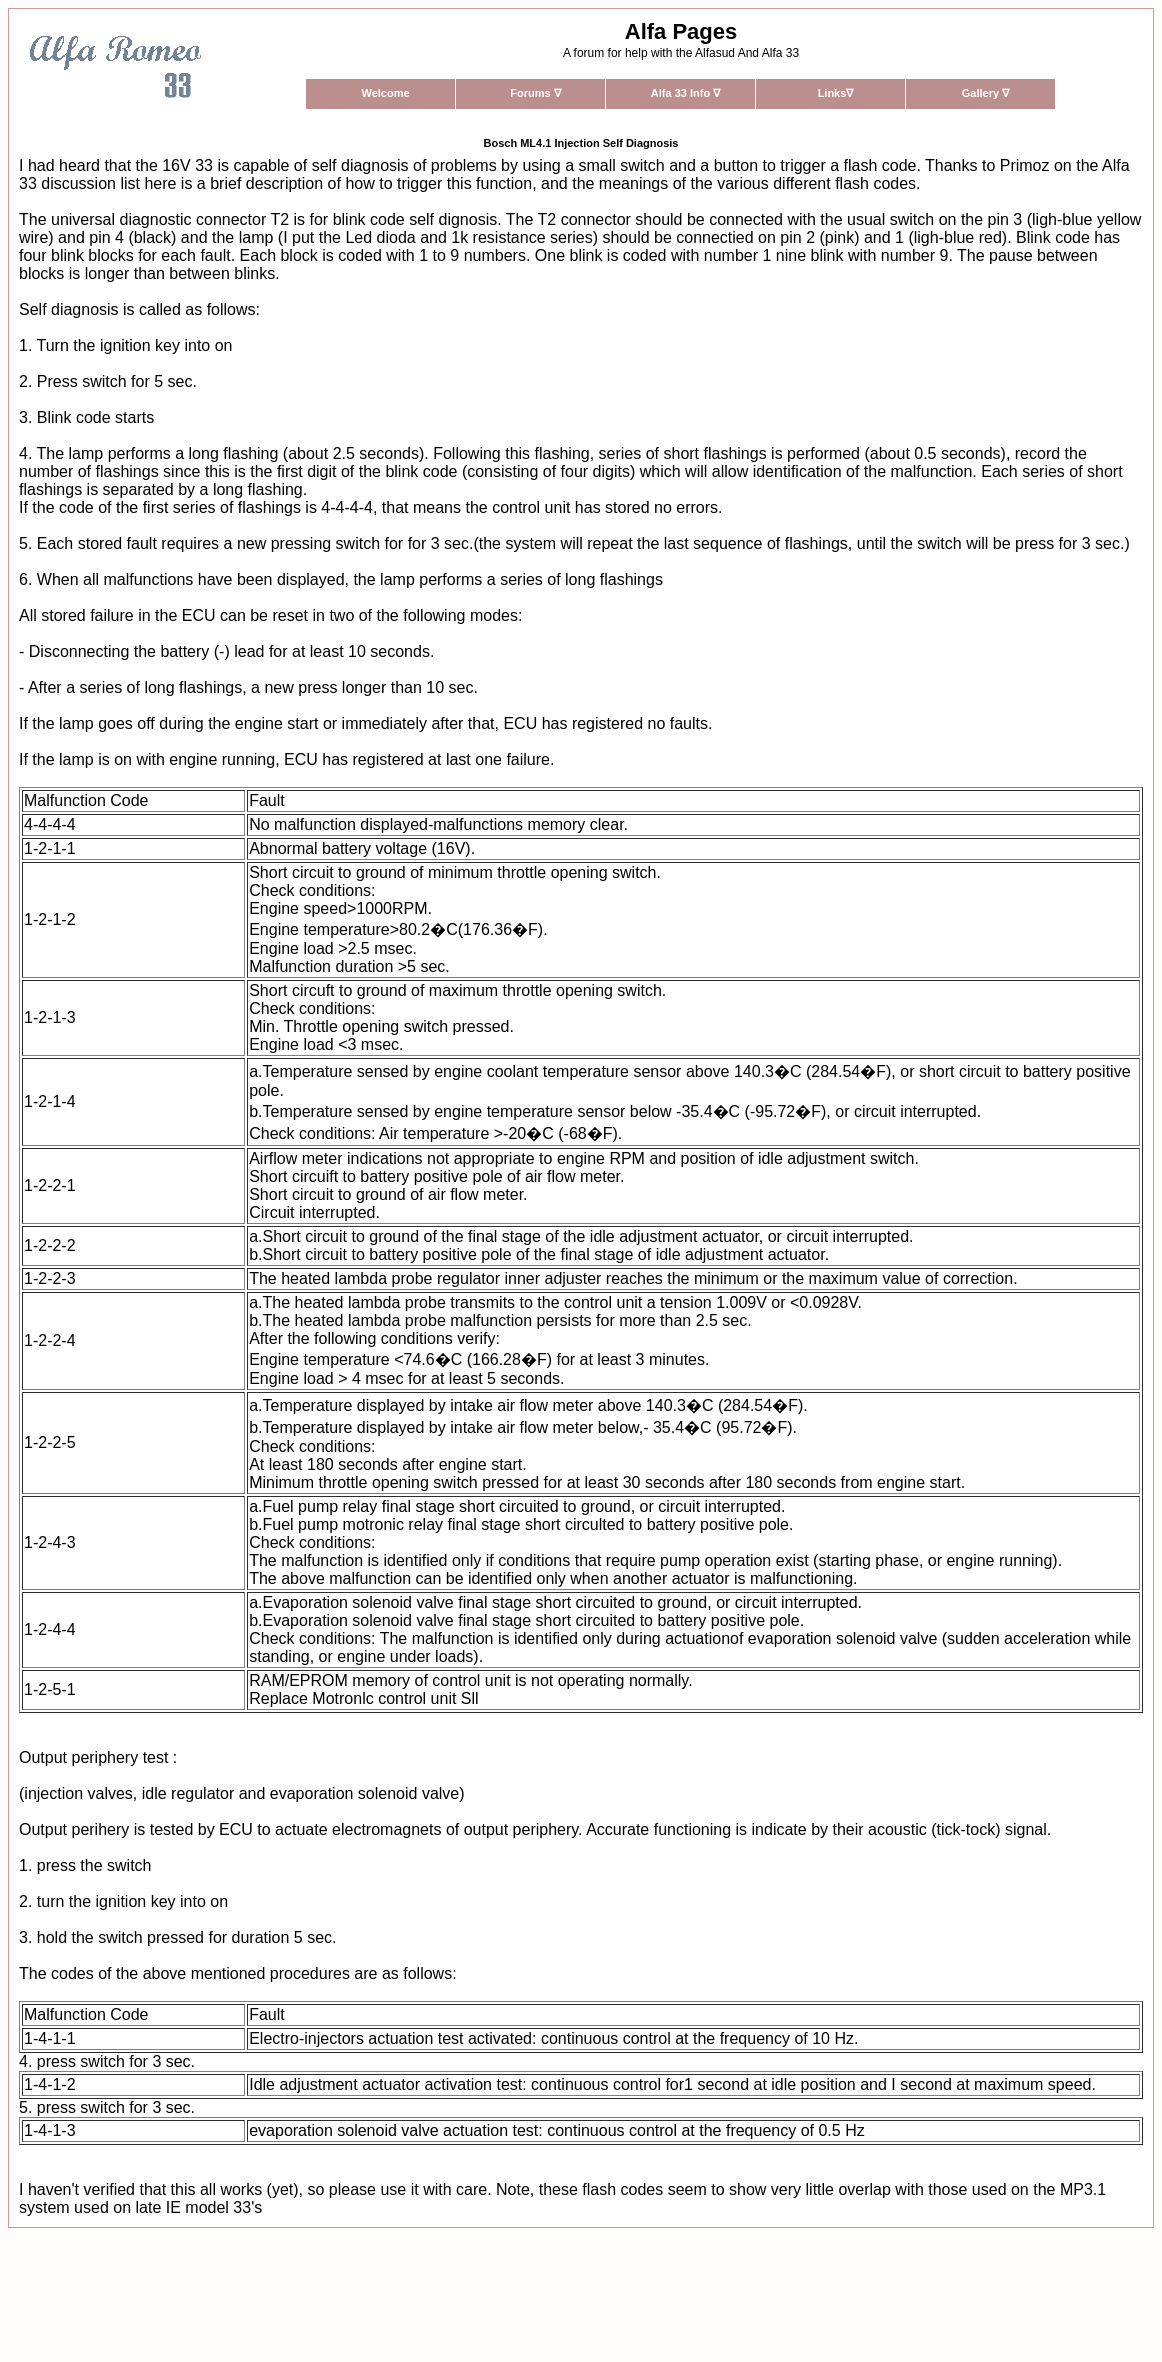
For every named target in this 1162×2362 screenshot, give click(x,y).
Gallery (985, 93)
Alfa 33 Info (685, 93)
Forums (535, 93)
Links (836, 93)
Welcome (385, 93)
